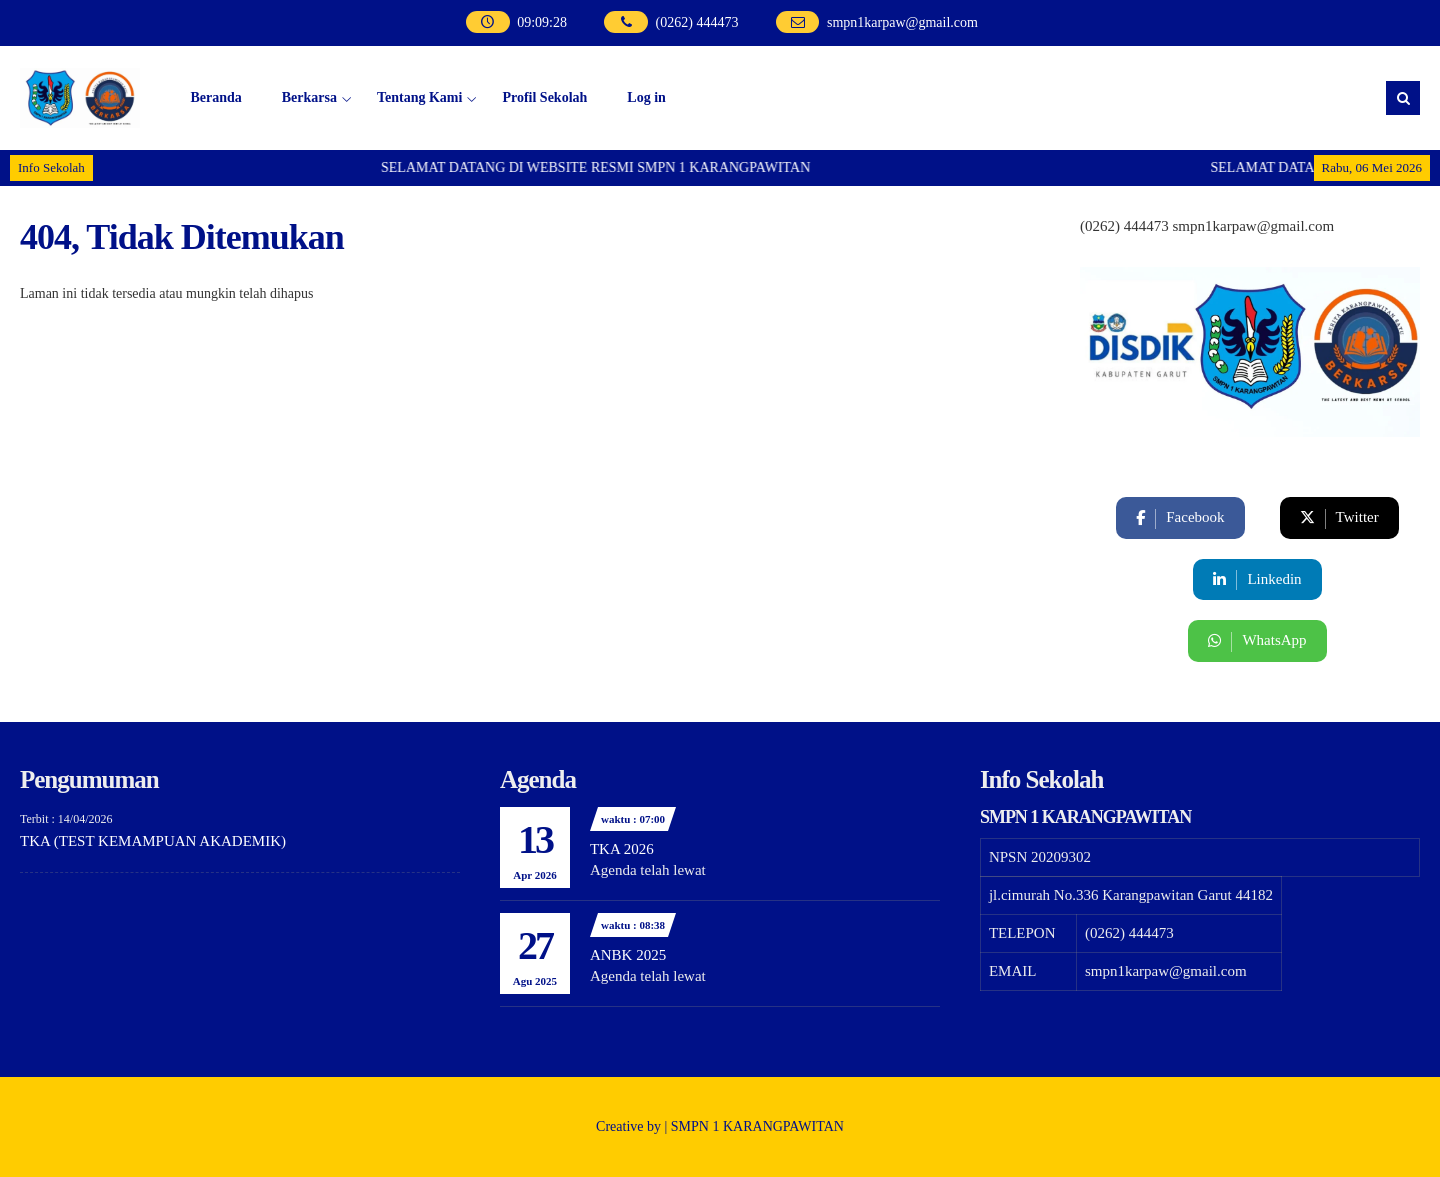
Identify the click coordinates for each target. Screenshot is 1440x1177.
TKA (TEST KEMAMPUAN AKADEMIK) (153, 841)
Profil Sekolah (544, 97)
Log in (646, 97)
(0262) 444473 (676, 22)
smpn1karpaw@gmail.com (881, 22)
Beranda (215, 97)
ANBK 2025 (628, 955)
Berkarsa (309, 97)
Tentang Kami (419, 97)
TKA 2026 (622, 849)
